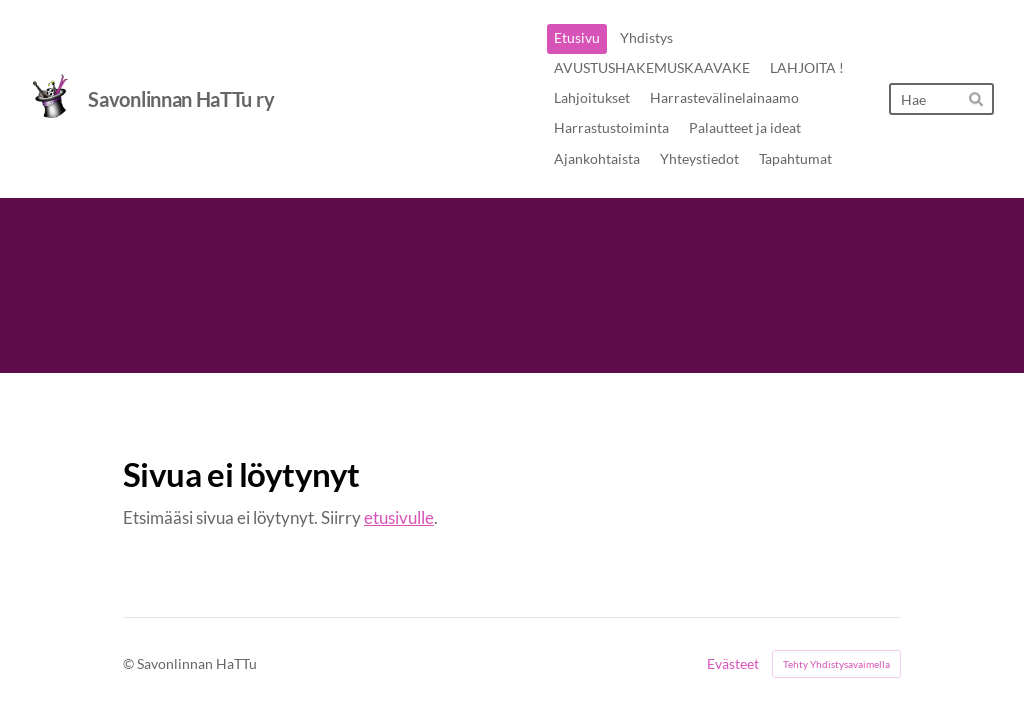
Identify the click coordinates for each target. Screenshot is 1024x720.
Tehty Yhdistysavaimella (836, 664)
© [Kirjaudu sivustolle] (130, 663)
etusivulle (399, 517)
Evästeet (733, 664)
